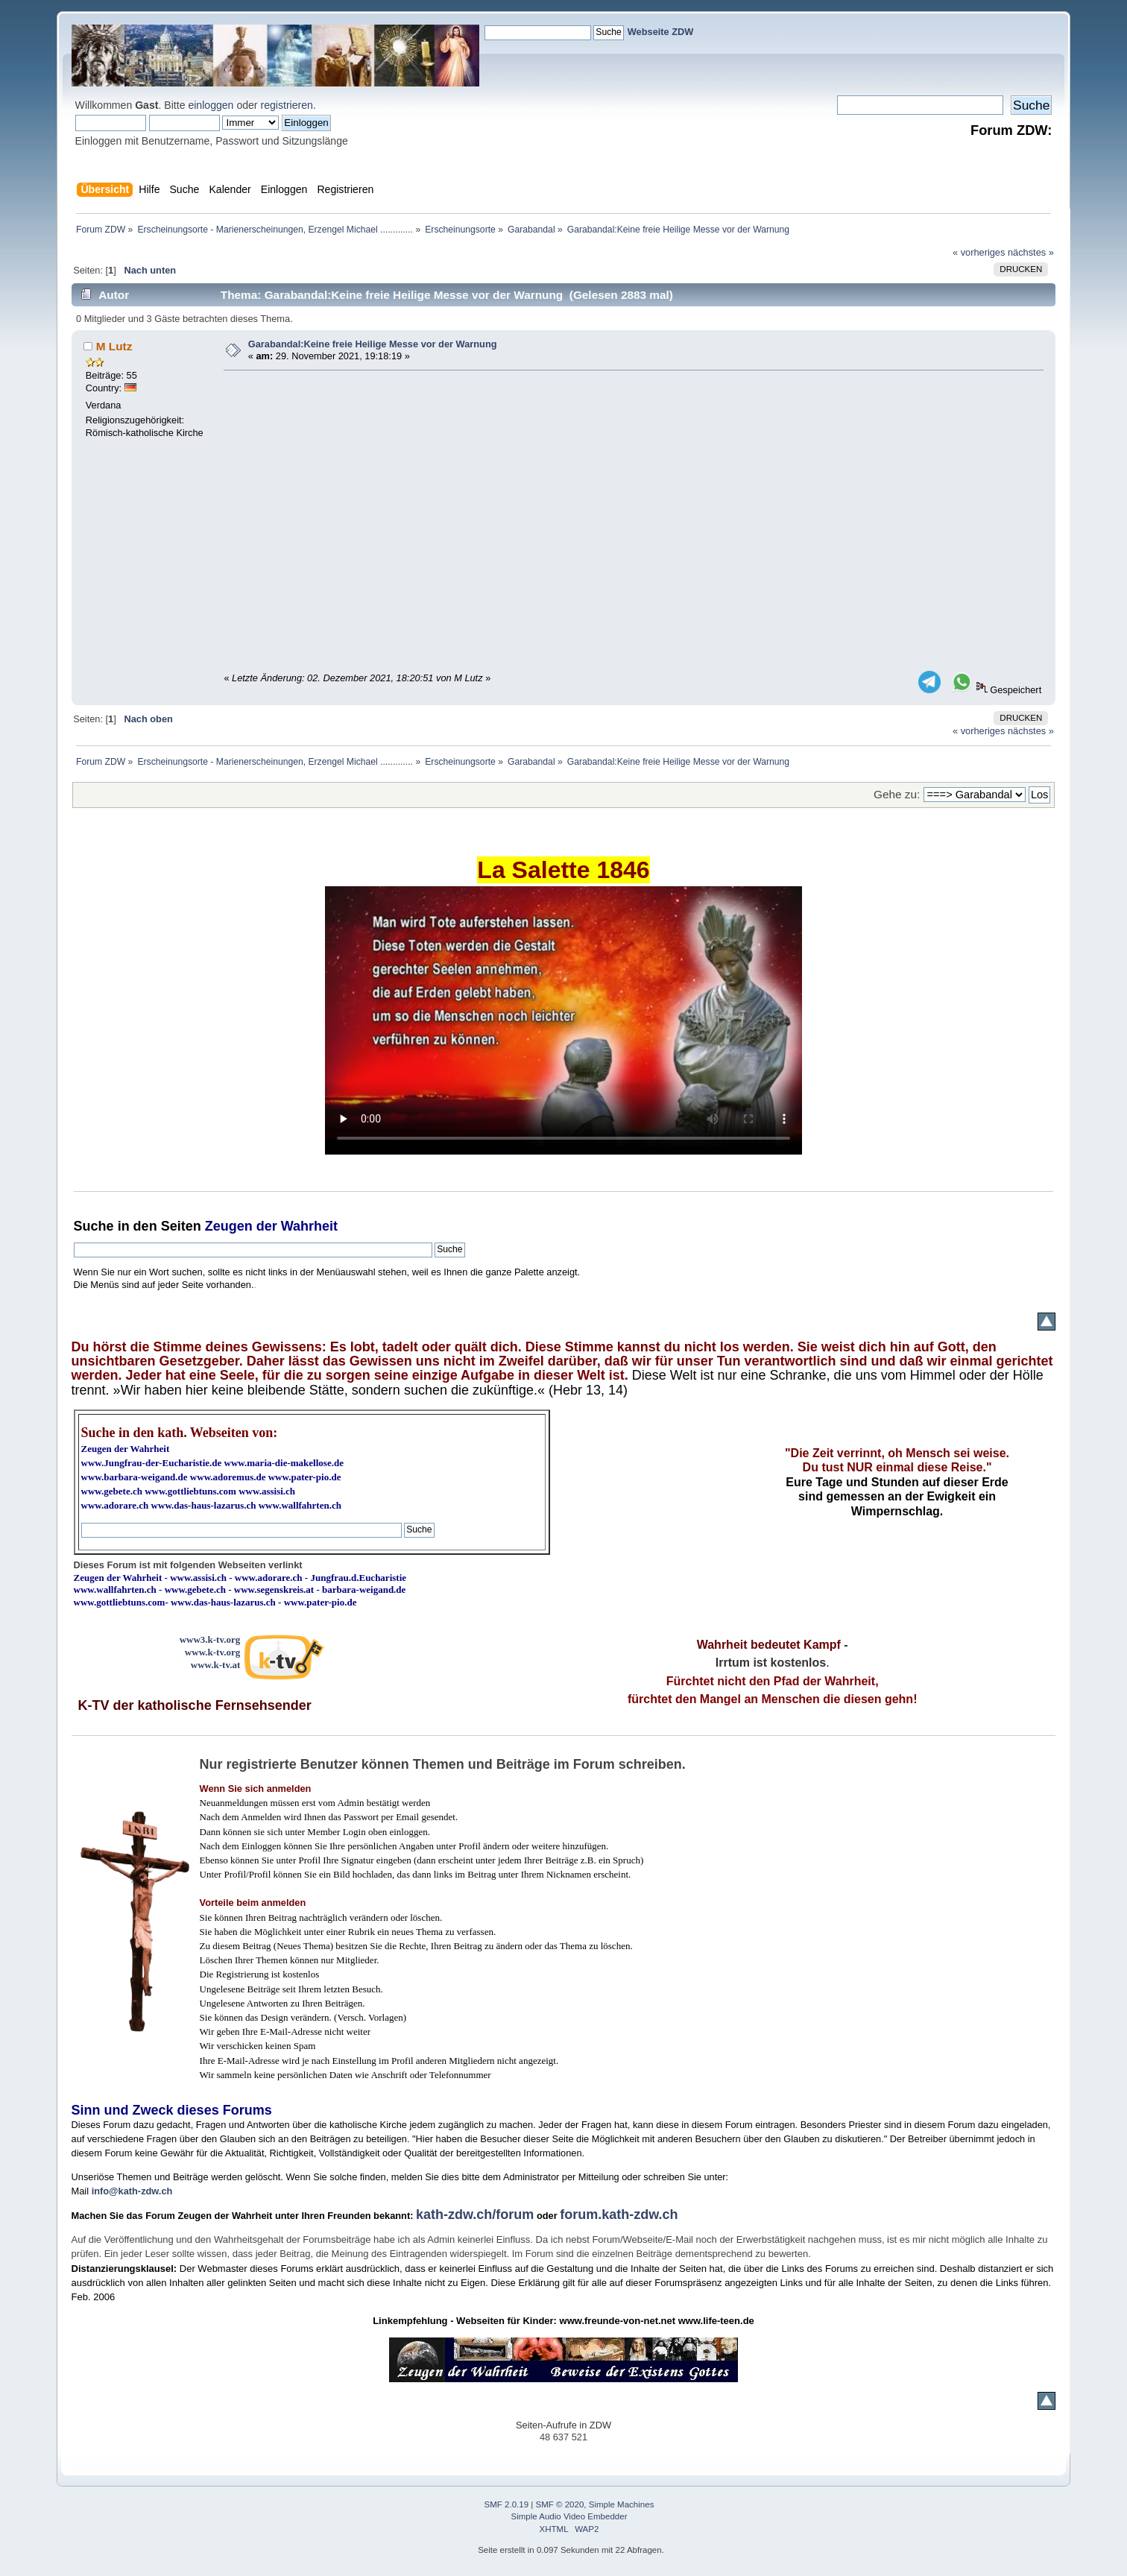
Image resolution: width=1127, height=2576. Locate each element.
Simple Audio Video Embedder (569, 2516)
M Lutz (114, 346)
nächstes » (1031, 252)
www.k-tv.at (215, 1664)
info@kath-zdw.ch (132, 2191)
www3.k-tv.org (210, 1639)
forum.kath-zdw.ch (619, 2214)
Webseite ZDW (661, 31)
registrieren (286, 105)
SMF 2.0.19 (506, 2504)
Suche (94, 1226)
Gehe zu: (897, 794)
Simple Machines (621, 2504)
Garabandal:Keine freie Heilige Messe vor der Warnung (372, 344)
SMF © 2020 (560, 2504)
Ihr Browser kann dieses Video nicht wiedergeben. (563, 1020)
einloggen (210, 105)
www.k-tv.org (212, 1652)
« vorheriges (979, 252)
